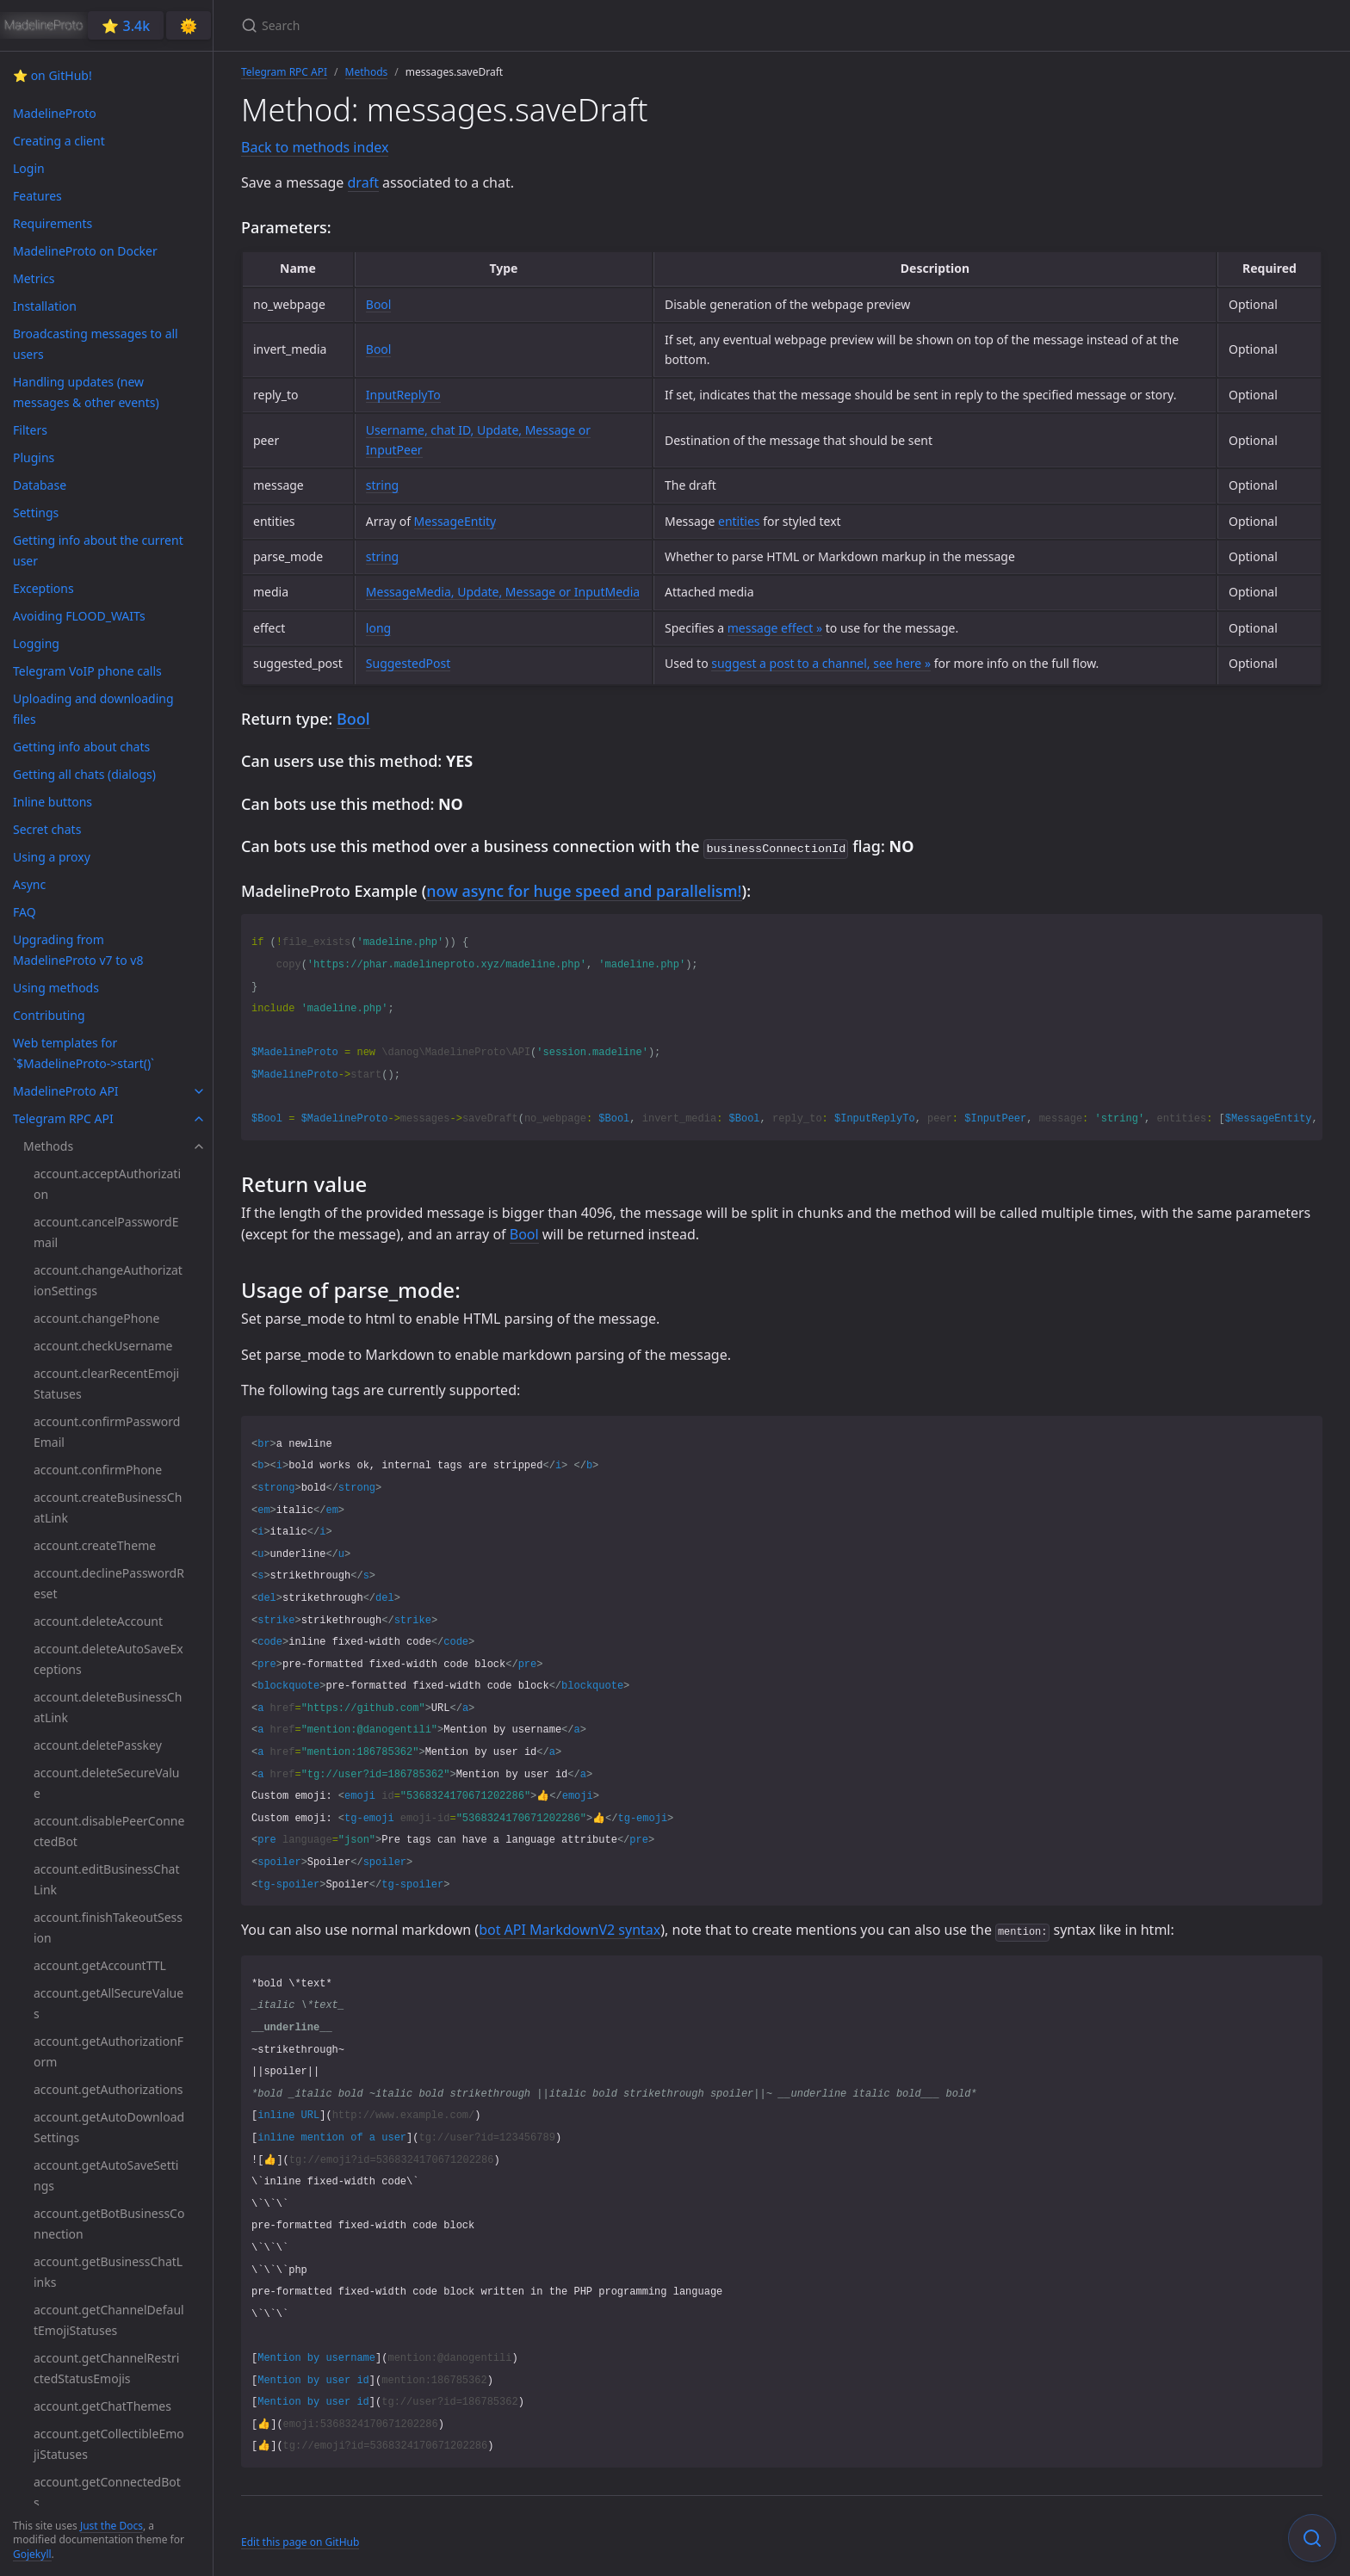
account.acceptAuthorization (107, 1183)
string (382, 485)
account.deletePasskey (98, 1745)
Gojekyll (32, 2554)
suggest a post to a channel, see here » (821, 663)
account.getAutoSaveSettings (106, 2175)
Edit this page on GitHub (300, 2540)
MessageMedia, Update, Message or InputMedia (503, 592)
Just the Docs (111, 2525)
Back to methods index (314, 147)
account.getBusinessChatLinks (108, 2271)
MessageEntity (455, 521)
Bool (379, 304)
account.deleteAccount (98, 1621)
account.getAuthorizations (108, 2089)
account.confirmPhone (98, 1469)
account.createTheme (95, 1545)
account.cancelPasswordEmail (106, 1232)
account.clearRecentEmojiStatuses (106, 1383)
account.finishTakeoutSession (108, 1927)
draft (363, 182)
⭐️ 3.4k (126, 25)
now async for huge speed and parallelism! (583, 889)
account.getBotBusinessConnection (109, 2223)
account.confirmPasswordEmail (107, 1431)
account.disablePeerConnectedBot (109, 1831)
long (378, 628)
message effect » (775, 628)
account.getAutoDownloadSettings (109, 2127)
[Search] (444, 25)
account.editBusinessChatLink (106, 1879)
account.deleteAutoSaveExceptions (108, 1658)
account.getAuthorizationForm (108, 2051)
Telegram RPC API (284, 72)
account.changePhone (96, 1318)
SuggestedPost (408, 663)
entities (738, 521)
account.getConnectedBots (107, 2492)
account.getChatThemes (102, 2406)
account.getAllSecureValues (108, 2003)
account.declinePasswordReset (109, 1583)
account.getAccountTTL (100, 1965)
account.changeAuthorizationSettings (108, 1280)
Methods (366, 72)
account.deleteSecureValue (106, 1782)
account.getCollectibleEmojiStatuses (109, 2443)
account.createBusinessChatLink (108, 1507)
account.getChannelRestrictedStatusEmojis (106, 2368)
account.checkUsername (103, 1345)
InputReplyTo (403, 394)
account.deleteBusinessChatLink (108, 1707)
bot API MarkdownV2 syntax (569, 1927)
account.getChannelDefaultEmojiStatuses (109, 2319)
